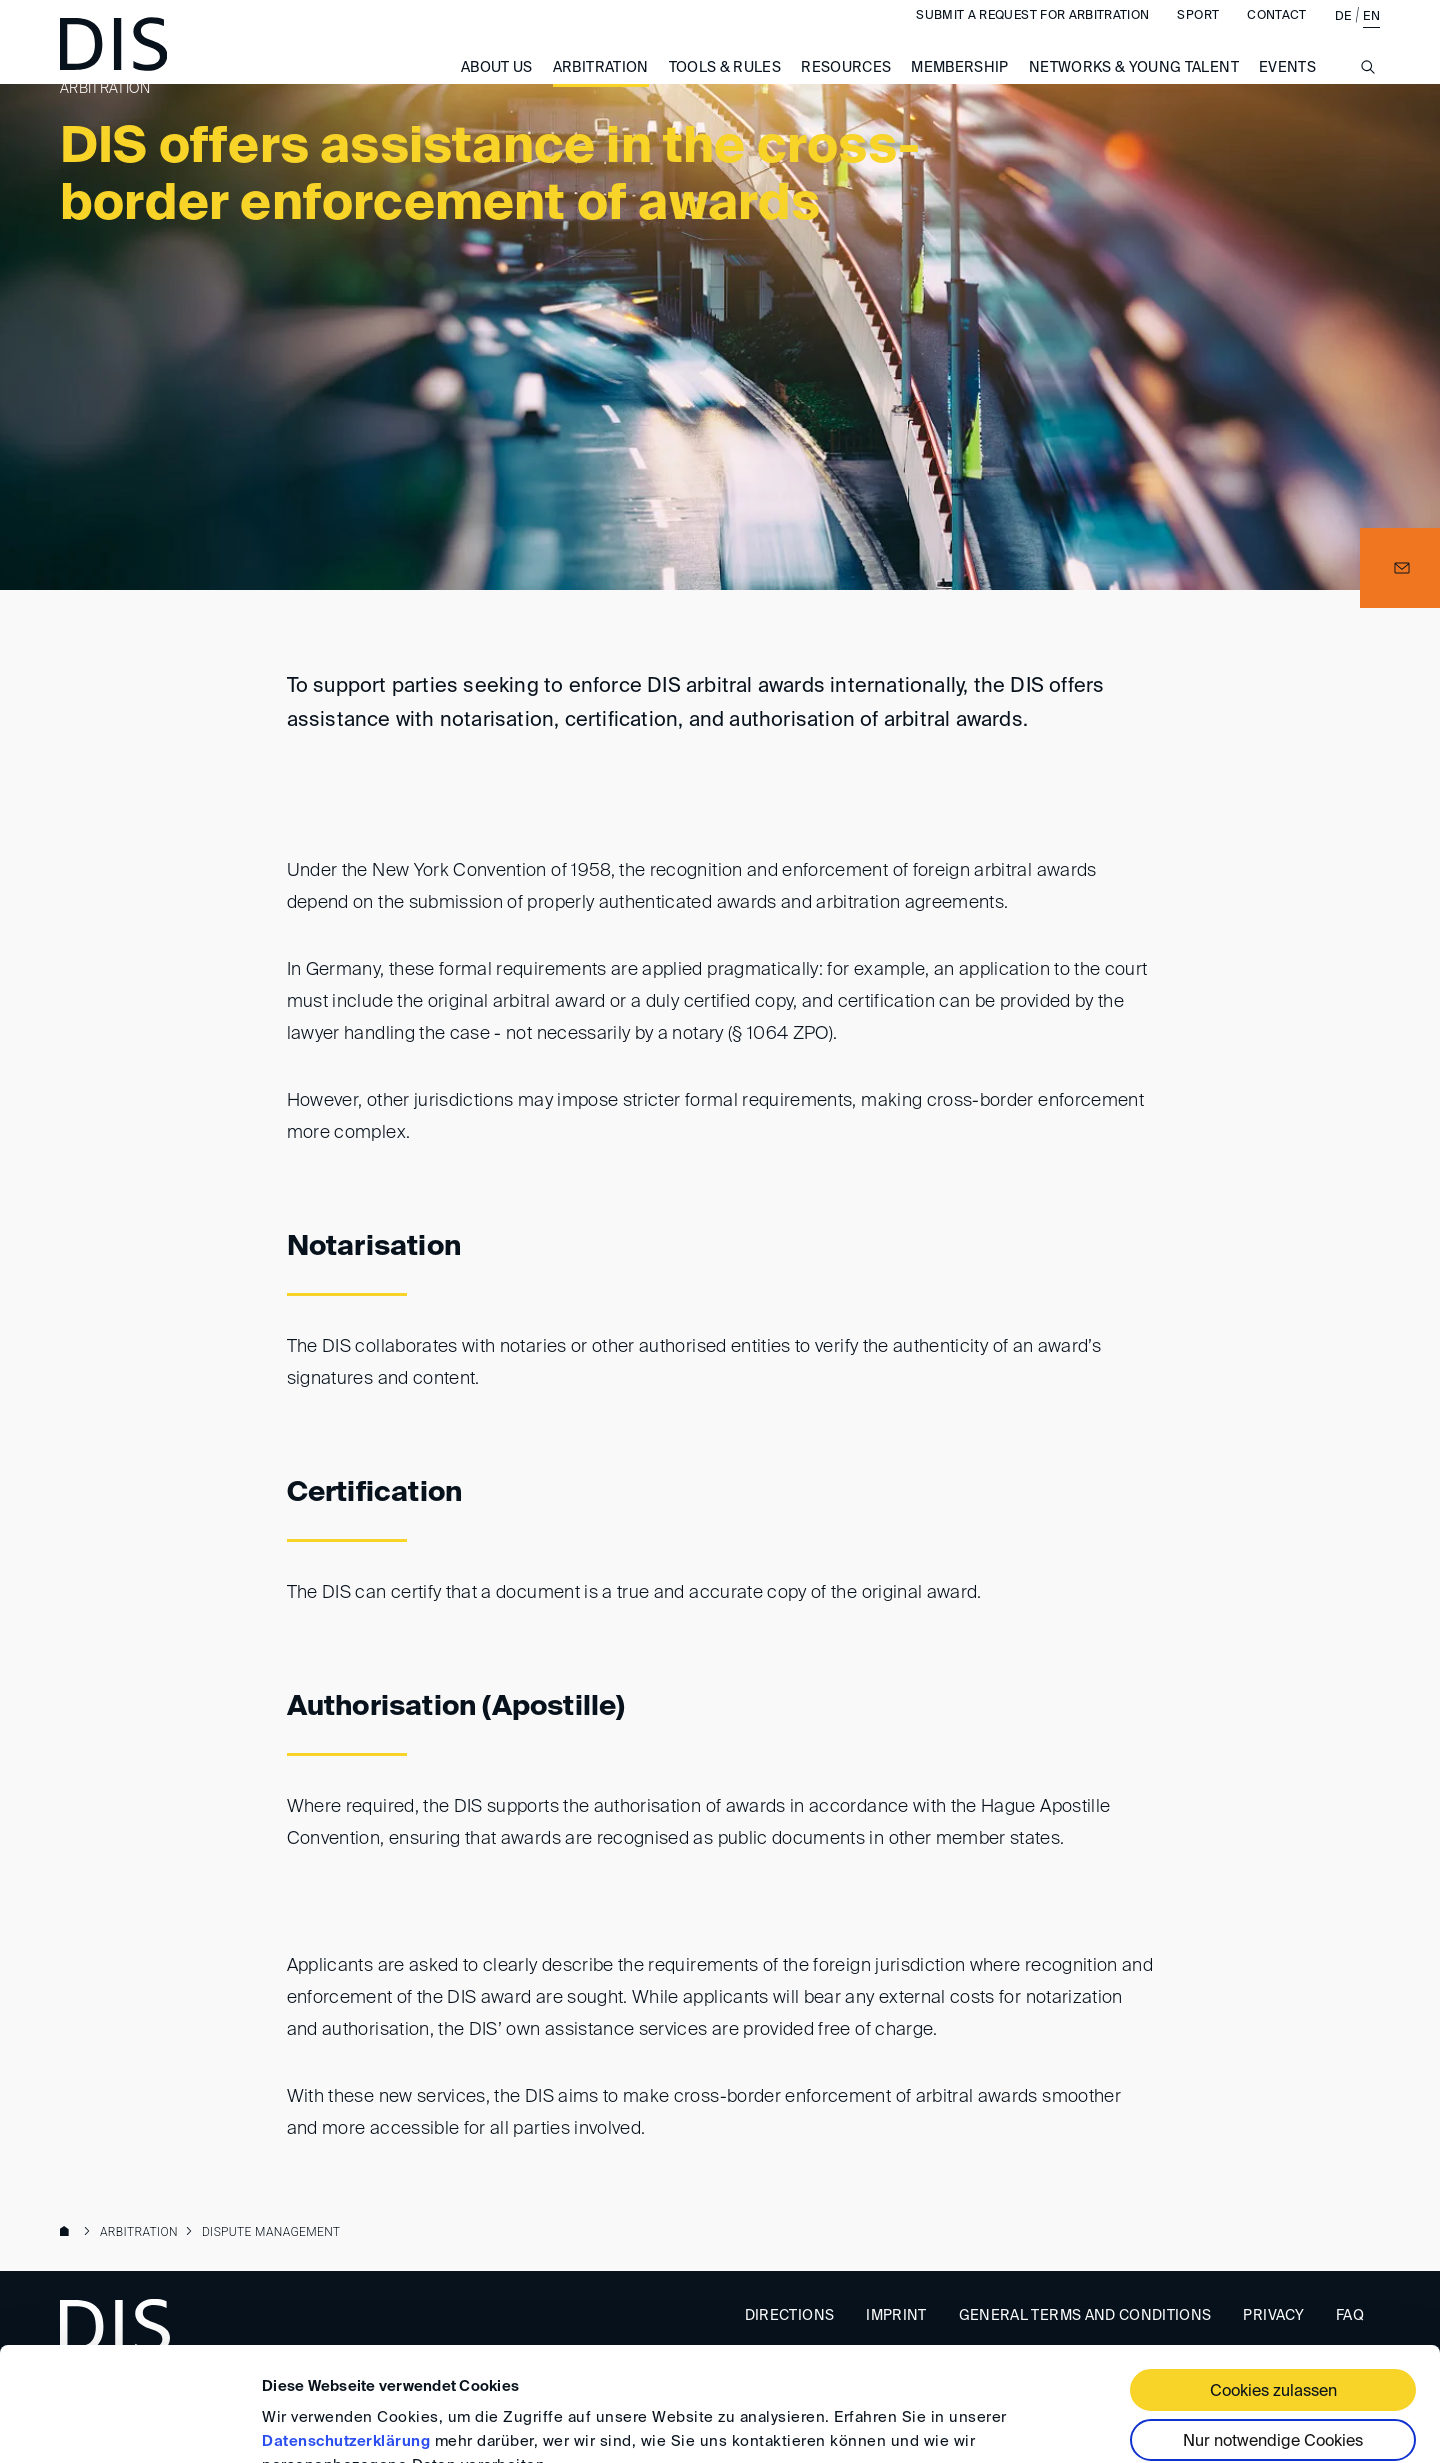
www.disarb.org (68, 2233)
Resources (846, 88)
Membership (960, 88)
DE (1343, 37)
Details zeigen (312, 2423)
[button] (1400, 568)
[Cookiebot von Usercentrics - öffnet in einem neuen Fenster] (129, 2424)
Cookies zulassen (1273, 2295)
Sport (1198, 36)
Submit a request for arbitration (1032, 36)
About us (497, 88)
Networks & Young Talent (1134, 88)
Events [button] (1287, 88)
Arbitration (601, 88)
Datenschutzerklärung (346, 2344)
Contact (1276, 36)
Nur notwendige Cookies (1273, 2345)
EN (1371, 37)
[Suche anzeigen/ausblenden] (1368, 98)
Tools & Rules (725, 88)
